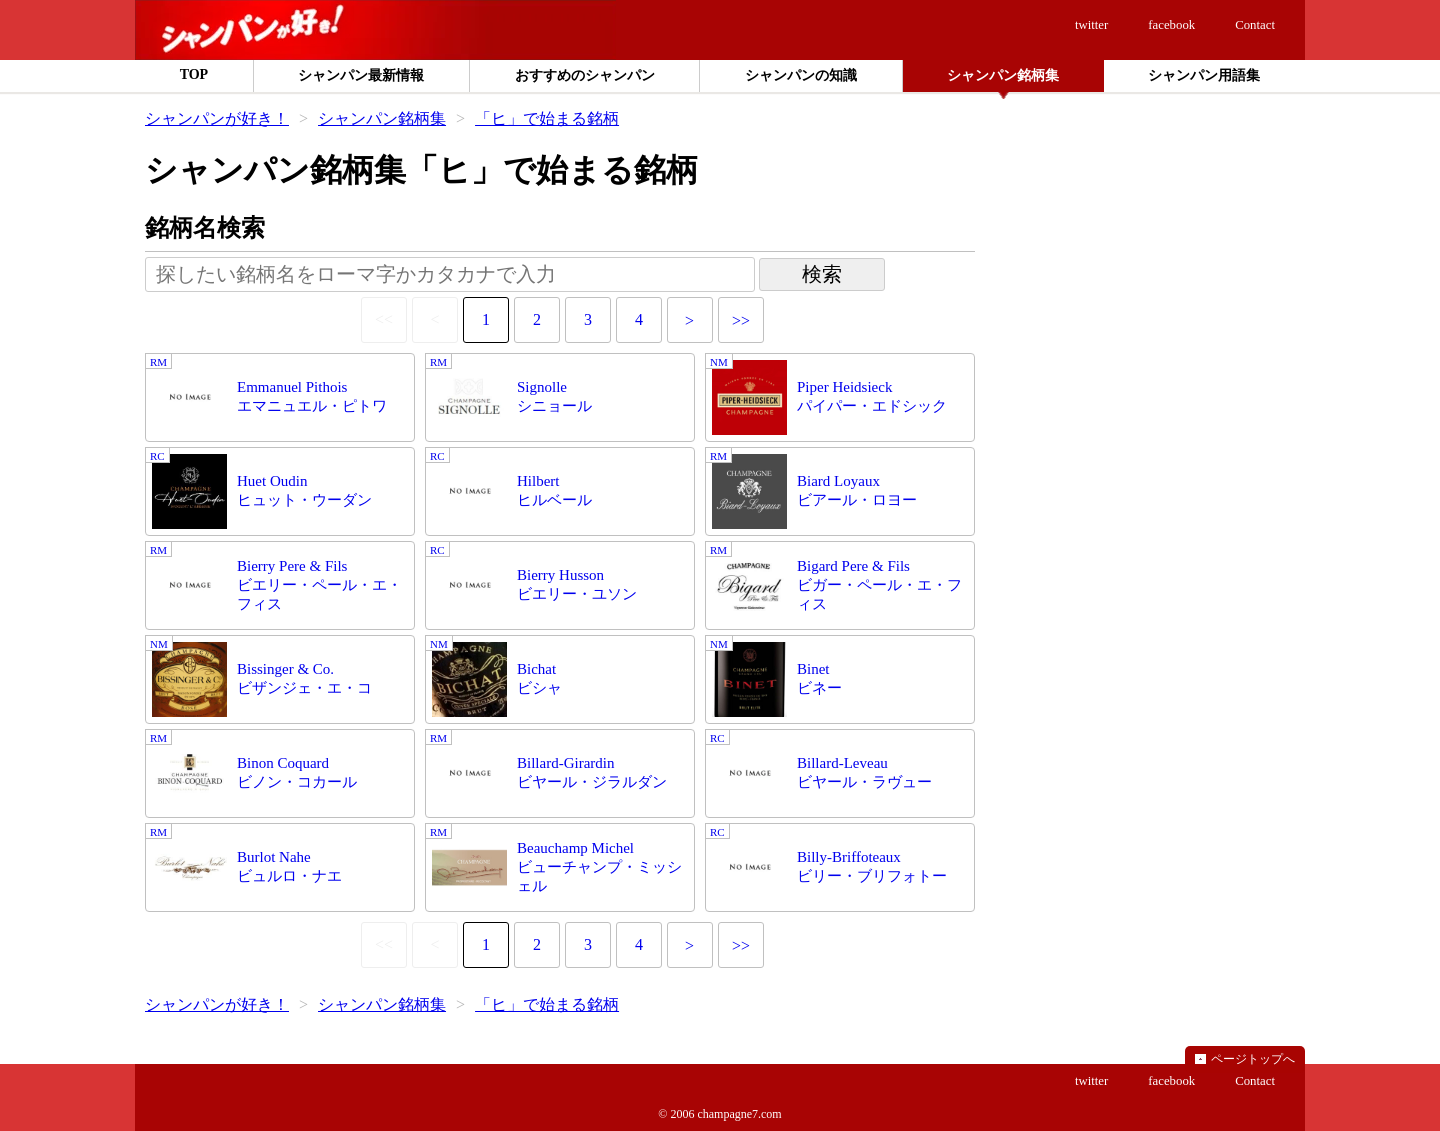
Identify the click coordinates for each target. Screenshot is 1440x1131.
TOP (194, 74)
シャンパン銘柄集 (382, 118)
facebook (1171, 25)
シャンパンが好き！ (217, 118)
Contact (1255, 25)
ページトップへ (1253, 1059)
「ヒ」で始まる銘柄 (547, 118)
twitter (1091, 25)
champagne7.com (739, 1114)
